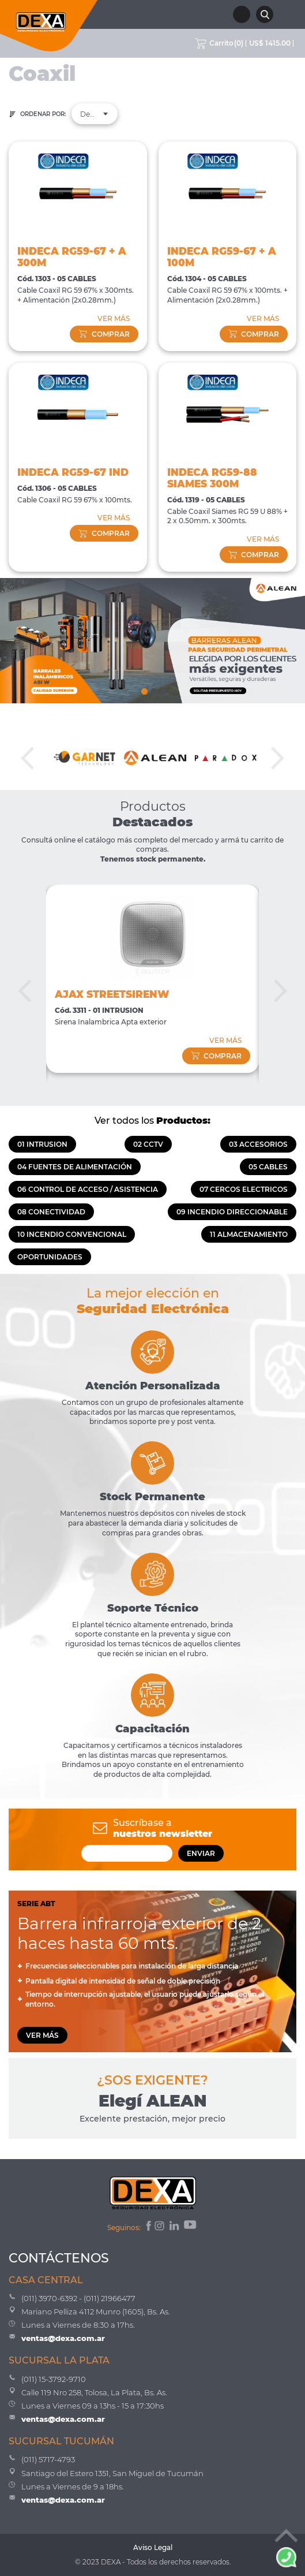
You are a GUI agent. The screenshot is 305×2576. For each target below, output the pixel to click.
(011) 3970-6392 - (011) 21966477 (78, 2298)
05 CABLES (268, 1166)
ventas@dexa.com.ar (63, 2338)
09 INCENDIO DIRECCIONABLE (232, 1211)
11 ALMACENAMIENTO (249, 1234)
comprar (103, 334)
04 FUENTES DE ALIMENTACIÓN (74, 1166)
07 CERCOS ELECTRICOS (243, 1189)
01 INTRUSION (42, 1144)
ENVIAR (201, 1853)
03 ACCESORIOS (258, 1144)
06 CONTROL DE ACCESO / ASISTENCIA (87, 1189)
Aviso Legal (152, 2547)
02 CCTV (148, 1144)
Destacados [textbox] (94, 114)
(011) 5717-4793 (48, 2459)
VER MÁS (113, 318)
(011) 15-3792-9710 (53, 2379)
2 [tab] (153, 689)
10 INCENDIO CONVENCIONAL (71, 1234)
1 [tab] (143, 689)
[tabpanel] (152, 640)
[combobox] (94, 113)
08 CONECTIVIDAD (51, 1211)
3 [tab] (162, 689)
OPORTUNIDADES (49, 1256)
